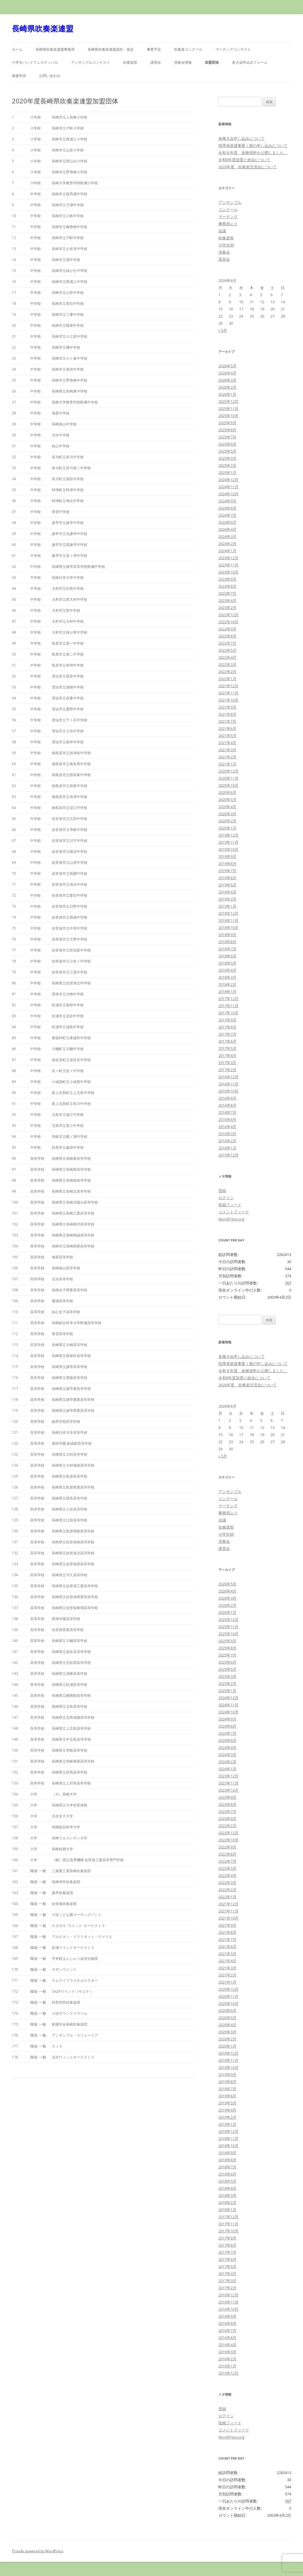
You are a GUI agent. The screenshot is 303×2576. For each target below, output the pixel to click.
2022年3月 (227, 664)
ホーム (17, 49)
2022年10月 (228, 621)
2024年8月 (227, 508)
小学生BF (226, 245)
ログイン (226, 1197)
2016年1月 (227, 1148)
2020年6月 (227, 792)
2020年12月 (228, 771)
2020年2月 (227, 821)
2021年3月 (227, 749)
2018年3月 (227, 977)
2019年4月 (227, 892)
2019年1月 (227, 906)
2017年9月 (227, 1020)
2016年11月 (228, 1084)
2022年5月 (227, 650)
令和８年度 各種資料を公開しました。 (253, 152)
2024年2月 (227, 543)
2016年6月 (227, 1119)
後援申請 (19, 75)
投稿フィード (229, 1204)
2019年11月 (228, 842)
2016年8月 (227, 1105)
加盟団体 (212, 62)
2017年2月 (227, 1069)
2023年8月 (227, 586)
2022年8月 (227, 636)
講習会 (155, 62)
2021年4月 (227, 742)
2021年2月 (227, 757)
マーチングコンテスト (233, 49)
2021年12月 (228, 685)
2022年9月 (227, 629)
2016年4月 (227, 1126)
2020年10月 (228, 785)
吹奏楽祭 (130, 62)
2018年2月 (227, 984)
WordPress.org (231, 1219)
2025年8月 (227, 429)
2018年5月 (227, 963)
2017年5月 (227, 1048)
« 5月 (222, 330)
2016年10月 (228, 1091)
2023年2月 (227, 607)
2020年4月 (227, 806)
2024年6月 (227, 522)
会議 (222, 230)
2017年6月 (227, 1041)
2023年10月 (228, 572)
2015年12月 (228, 1155)
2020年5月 (227, 799)
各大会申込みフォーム (249, 62)
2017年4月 (227, 1055)
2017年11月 (228, 1005)
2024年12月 (228, 479)
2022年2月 (227, 671)
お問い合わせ (49, 75)
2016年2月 (227, 1140)
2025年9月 (227, 422)
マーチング (228, 216)
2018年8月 (227, 941)
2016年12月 (228, 1076)
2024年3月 (227, 536)
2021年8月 (227, 714)
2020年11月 (228, 778)
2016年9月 (227, 1098)
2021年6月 (227, 728)
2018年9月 (227, 934)
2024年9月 (227, 501)
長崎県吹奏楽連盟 (42, 28)
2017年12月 (228, 998)
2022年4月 (227, 657)
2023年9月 (227, 579)
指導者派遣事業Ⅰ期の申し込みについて (253, 145)
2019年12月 (228, 835)
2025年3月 (227, 458)
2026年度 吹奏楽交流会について (247, 166)
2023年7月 (227, 593)
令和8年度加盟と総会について (244, 159)
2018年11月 (228, 920)
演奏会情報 (183, 62)
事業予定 (154, 49)
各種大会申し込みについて (241, 138)
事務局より (228, 223)
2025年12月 (228, 401)
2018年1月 (227, 991)
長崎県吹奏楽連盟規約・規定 (111, 49)
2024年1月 (227, 550)
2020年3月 (227, 813)
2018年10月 (228, 927)
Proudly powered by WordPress (37, 2550)
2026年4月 (227, 373)
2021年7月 (227, 721)
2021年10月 (228, 700)
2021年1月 (227, 764)
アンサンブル (229, 202)
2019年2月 (227, 899)
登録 (222, 1190)
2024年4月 (227, 529)
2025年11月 (228, 408)
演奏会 (224, 252)
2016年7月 (227, 1112)
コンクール (228, 209)
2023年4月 (227, 600)
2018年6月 (227, 956)
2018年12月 (228, 913)
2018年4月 (227, 970)
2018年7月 (227, 948)
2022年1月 (227, 678)
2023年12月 (228, 557)
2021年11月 (228, 693)
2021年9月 (227, 707)
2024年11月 (228, 486)
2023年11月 (228, 565)
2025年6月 (227, 444)
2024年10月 (228, 493)
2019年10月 (228, 849)
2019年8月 (227, 863)
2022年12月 (228, 614)
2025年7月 (227, 437)
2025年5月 (227, 451)
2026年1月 (227, 394)
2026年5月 (227, 366)
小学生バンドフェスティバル (35, 62)
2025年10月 (228, 415)
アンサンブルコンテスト (90, 62)
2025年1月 (227, 472)
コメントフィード (233, 1212)
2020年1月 (227, 828)
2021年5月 (227, 735)
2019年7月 (227, 870)
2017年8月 (227, 1027)
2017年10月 (228, 1012)
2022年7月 (227, 643)
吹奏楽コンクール (188, 49)
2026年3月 (227, 380)
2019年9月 (227, 856)
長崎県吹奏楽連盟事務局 (55, 49)
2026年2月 (227, 387)
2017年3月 (227, 1062)
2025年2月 (227, 465)
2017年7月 (227, 1034)
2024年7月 (227, 515)
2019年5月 (227, 884)
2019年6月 (227, 877)
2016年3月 (227, 1133)
